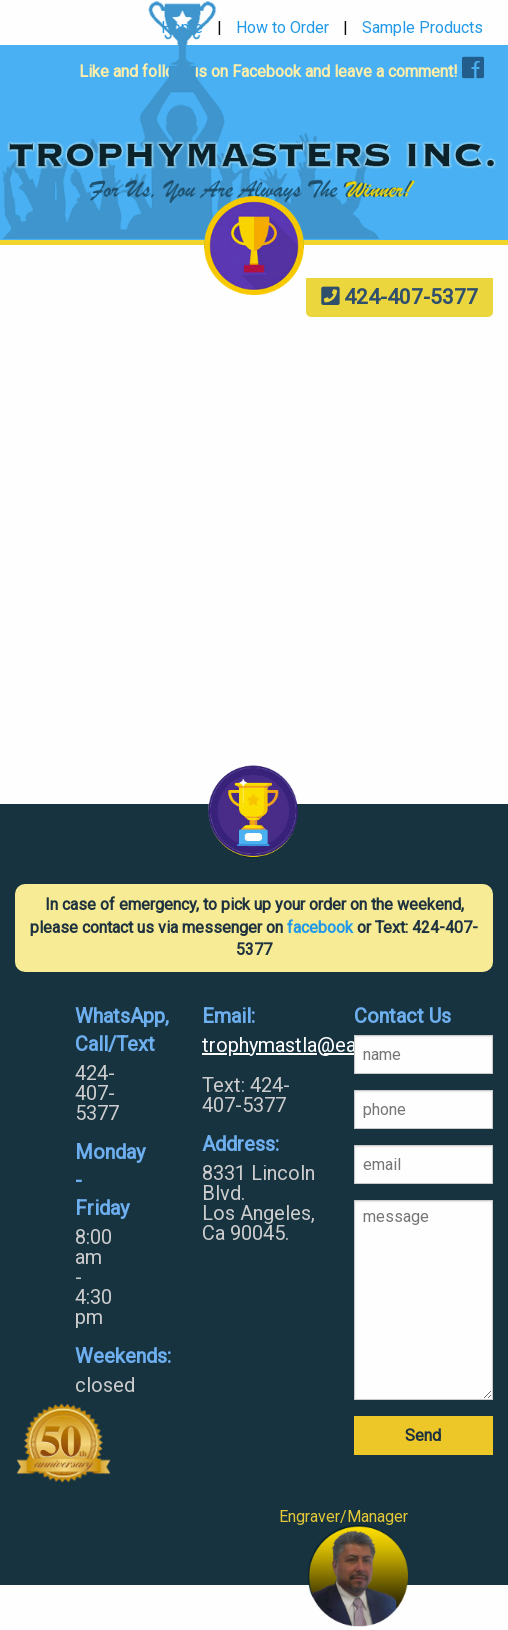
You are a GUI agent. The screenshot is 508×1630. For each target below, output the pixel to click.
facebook (320, 927)
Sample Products (422, 28)
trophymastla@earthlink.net (263, 1045)
